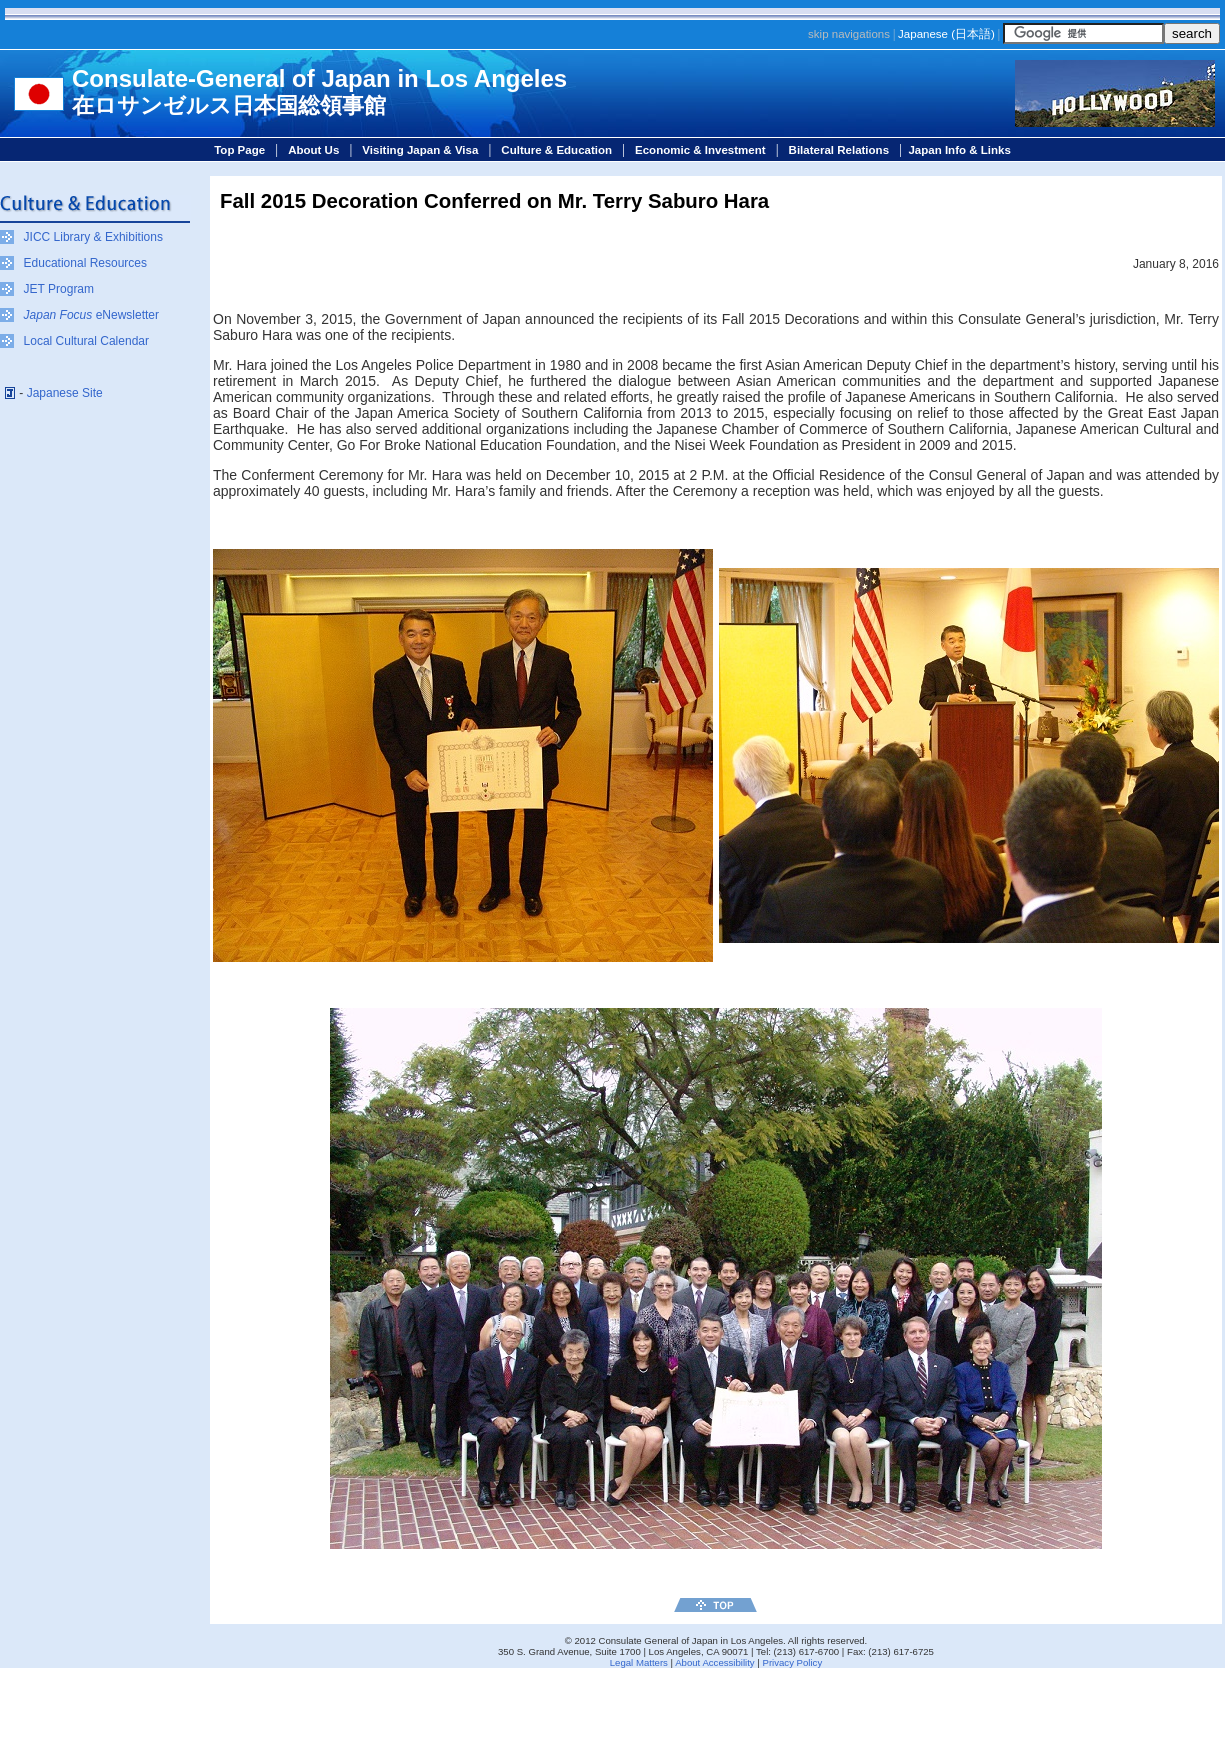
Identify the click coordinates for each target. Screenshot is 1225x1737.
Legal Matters (639, 1662)
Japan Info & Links (959, 150)
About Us (313, 150)
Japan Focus (58, 315)
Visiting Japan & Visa (420, 150)
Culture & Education (556, 150)
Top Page (239, 150)
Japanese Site (65, 393)
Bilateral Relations (839, 150)
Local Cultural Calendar (86, 341)
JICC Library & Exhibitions (93, 237)
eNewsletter (125, 315)
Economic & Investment (700, 150)
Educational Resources (85, 263)
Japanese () (946, 34)
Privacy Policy (792, 1662)
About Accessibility (714, 1662)
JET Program (59, 289)
